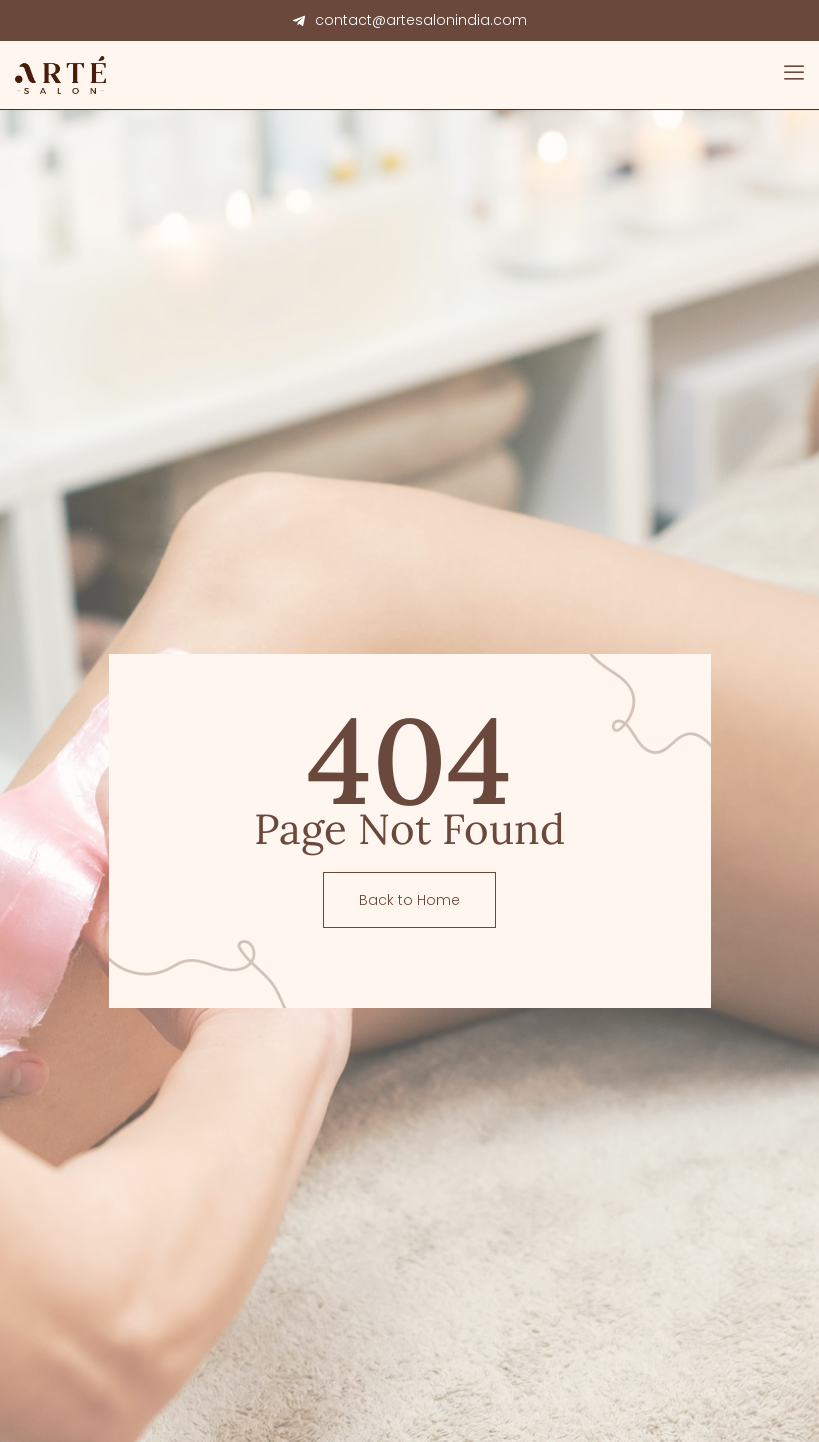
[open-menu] (794, 75)
